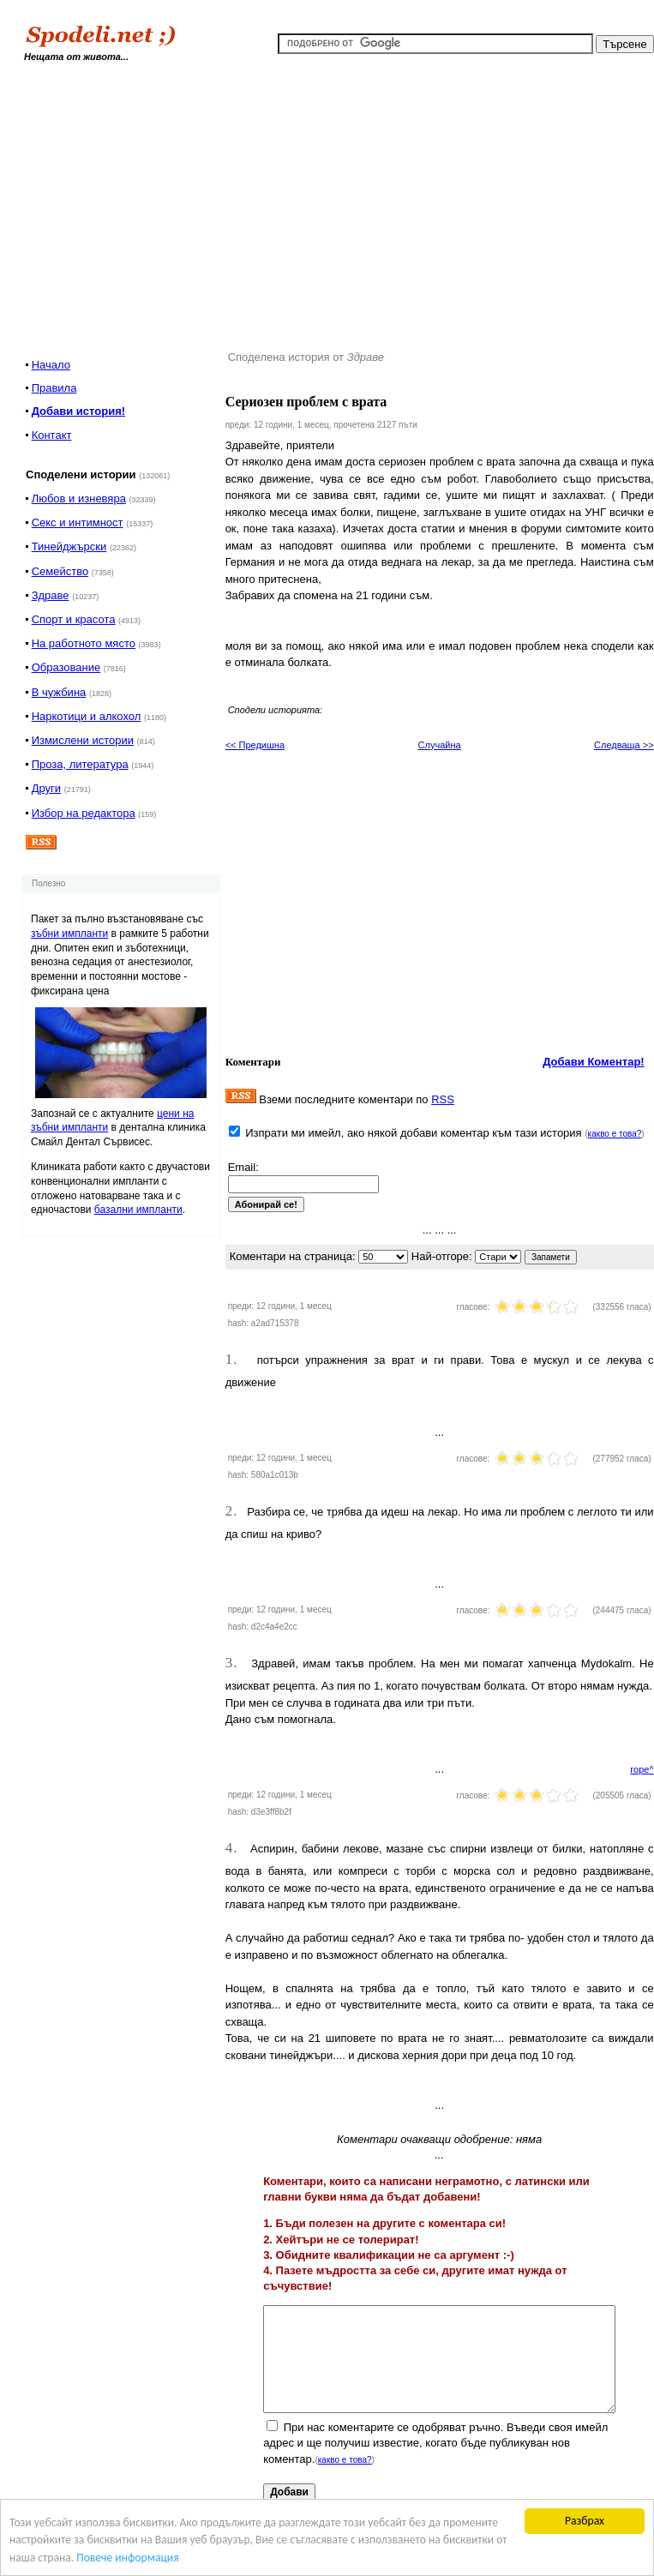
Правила (54, 387)
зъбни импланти (69, 934)
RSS (442, 1099)
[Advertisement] (377, 201)
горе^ (641, 1769)
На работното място (83, 643)
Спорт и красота (74, 619)
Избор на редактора (83, 813)
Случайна (439, 745)
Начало (51, 364)
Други (46, 788)
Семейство (60, 571)
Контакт (52, 435)
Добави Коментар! (594, 1061)
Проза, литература (80, 764)
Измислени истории (83, 740)
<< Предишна (255, 745)
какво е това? (615, 1133)
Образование (66, 667)
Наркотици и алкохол (86, 716)
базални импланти (138, 1210)
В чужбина (59, 692)
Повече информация (127, 2558)
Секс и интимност (77, 522)
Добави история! (78, 411)
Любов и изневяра (79, 498)
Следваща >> (624, 745)
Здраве (50, 595)
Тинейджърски (69, 546)
